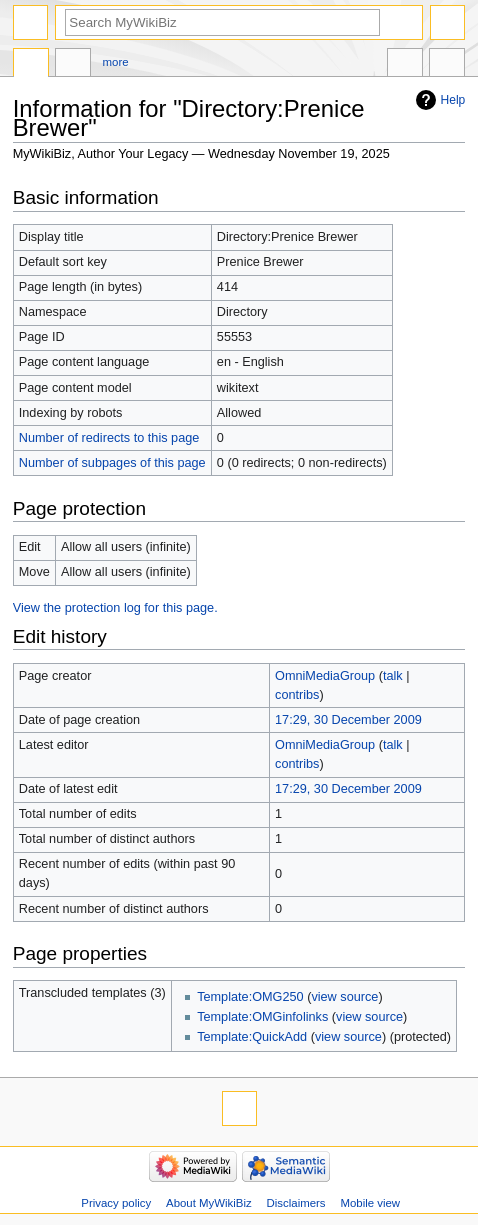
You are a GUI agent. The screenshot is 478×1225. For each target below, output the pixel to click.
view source (344, 997)
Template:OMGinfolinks (262, 1017)
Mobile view (370, 1203)
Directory (31, 65)
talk (393, 676)
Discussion (73, 65)
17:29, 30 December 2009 (348, 720)
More (116, 62)
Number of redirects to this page (109, 438)
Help (453, 100)
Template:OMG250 (250, 997)
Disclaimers (296, 1203)
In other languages (405, 65)
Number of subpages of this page (112, 463)
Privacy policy (116, 1203)
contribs (297, 695)
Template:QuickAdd (252, 1037)
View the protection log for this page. (115, 608)
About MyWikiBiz (209, 1203)
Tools (447, 65)
